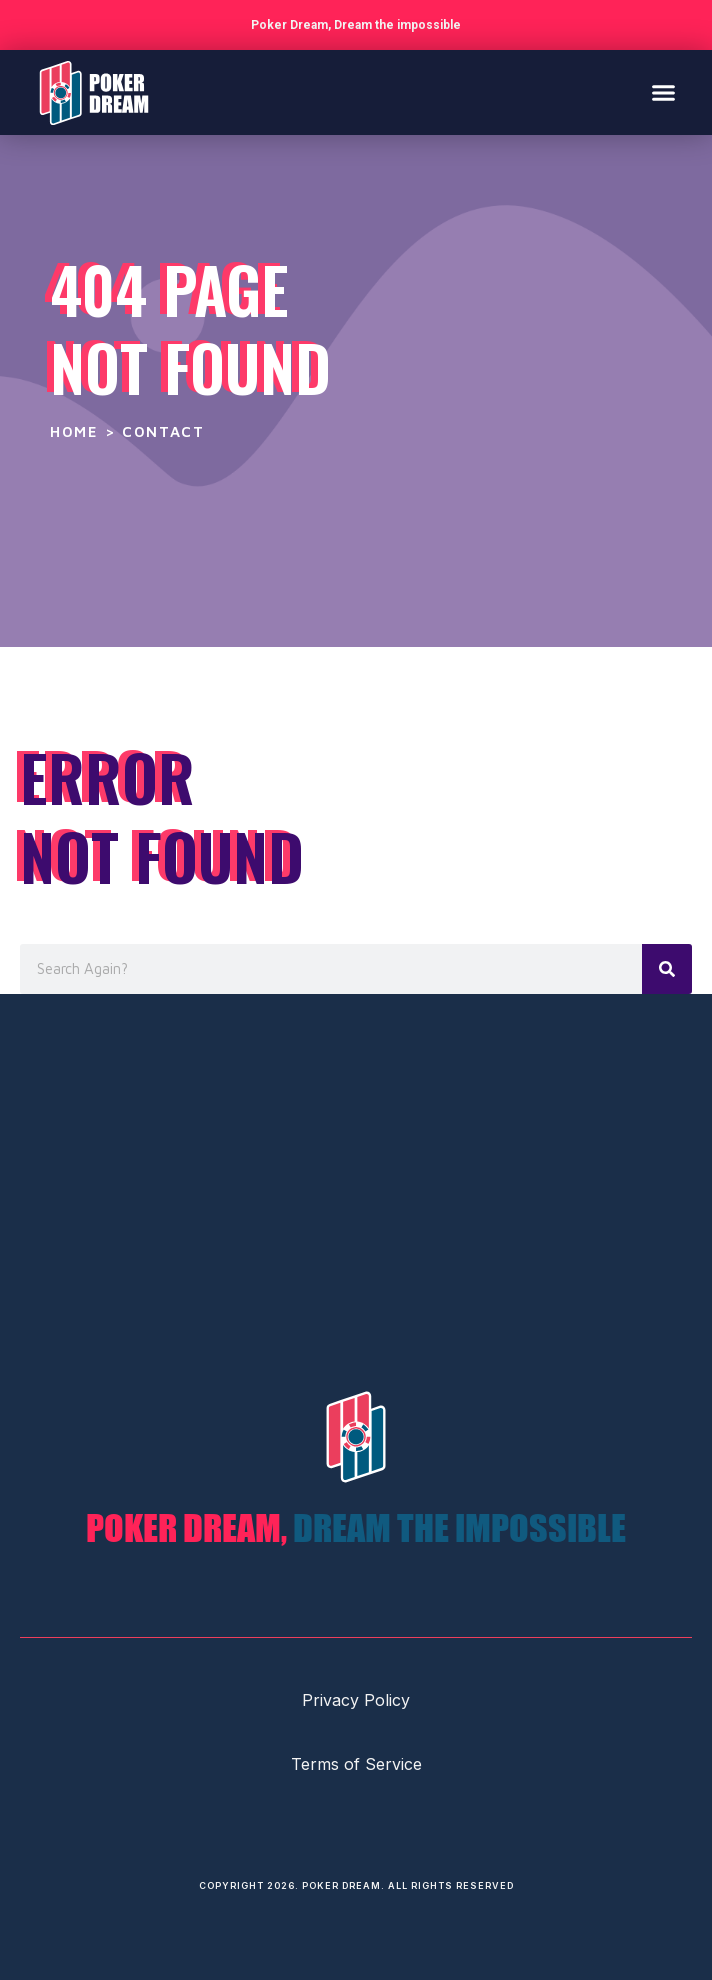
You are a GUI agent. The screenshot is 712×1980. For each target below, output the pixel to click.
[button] (664, 93)
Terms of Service (356, 1764)
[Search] (667, 969)
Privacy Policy (356, 1700)
